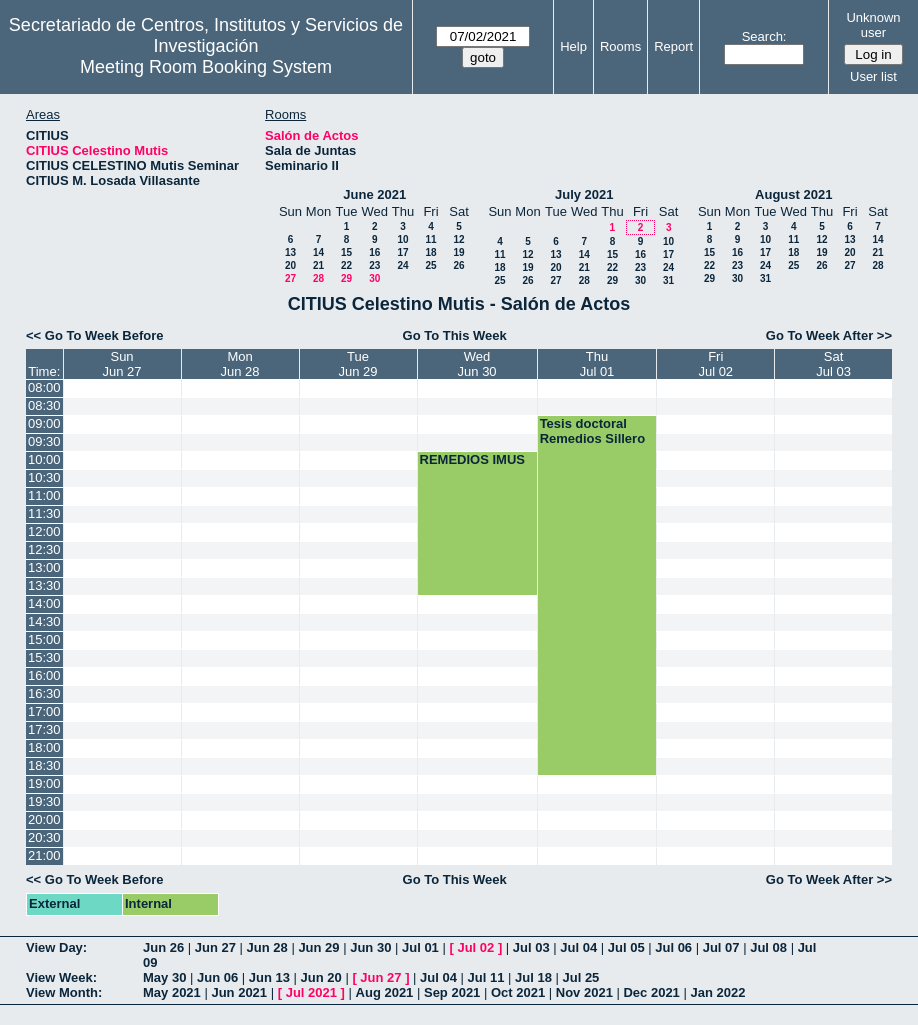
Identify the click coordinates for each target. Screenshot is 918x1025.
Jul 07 (721, 947)
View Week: (61, 977)
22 (346, 265)
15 (346, 252)
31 (668, 280)
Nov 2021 (584, 992)
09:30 (44, 441)
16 (374, 252)
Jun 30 (370, 947)
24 (402, 265)
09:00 (44, 423)
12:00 (44, 531)
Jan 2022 (717, 992)
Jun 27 (215, 947)
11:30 (44, 513)
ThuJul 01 (597, 364)
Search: (764, 36)
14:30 (44, 621)
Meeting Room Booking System (206, 67)
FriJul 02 (715, 364)
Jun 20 (321, 977)
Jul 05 (626, 947)
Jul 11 (486, 977)
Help (573, 46)
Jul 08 (768, 947)
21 (318, 265)
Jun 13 (269, 977)
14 (318, 252)
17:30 (44, 729)
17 (402, 252)
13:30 (44, 585)
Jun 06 (217, 977)
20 (290, 265)
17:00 (44, 711)
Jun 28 (267, 947)
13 (290, 252)
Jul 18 (533, 977)
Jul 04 (578, 947)
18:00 (44, 747)
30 (374, 278)
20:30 (44, 837)
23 (374, 265)
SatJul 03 (833, 364)
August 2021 (793, 194)
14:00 (44, 603)
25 (430, 265)
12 (458, 239)
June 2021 (374, 194)
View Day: (56, 947)
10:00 (44, 459)
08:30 (44, 405)
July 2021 (584, 194)
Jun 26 (163, 947)
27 (290, 278)
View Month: (64, 992)
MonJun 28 (240, 364)
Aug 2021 (385, 992)
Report (673, 46)
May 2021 (172, 992)
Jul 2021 (311, 992)
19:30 (44, 801)
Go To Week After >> (829, 335)
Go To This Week (455, 335)
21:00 (44, 855)
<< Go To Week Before (95, 335)
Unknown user (873, 25)
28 (318, 278)
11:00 (44, 495)
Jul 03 (531, 947)
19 (458, 252)
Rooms (620, 46)
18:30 (44, 765)
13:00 (44, 567)
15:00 (44, 639)
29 (346, 278)
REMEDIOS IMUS (472, 459)
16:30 (44, 693)
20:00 (44, 819)
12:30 (44, 549)
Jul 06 (673, 947)
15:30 (44, 657)
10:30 (44, 477)
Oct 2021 (518, 992)
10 (402, 239)
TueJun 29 (358, 364)
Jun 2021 (239, 992)
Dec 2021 (651, 992)
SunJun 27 (122, 364)
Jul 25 (580, 977)
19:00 (44, 783)
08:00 (44, 387)
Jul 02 (475, 947)
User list (873, 76)
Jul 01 (420, 947)
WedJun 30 (477, 364)
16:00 (44, 675)
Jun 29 (318, 947)
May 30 (164, 977)
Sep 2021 (452, 992)
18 (430, 252)
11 (430, 239)
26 (458, 265)
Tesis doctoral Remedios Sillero (592, 431)
